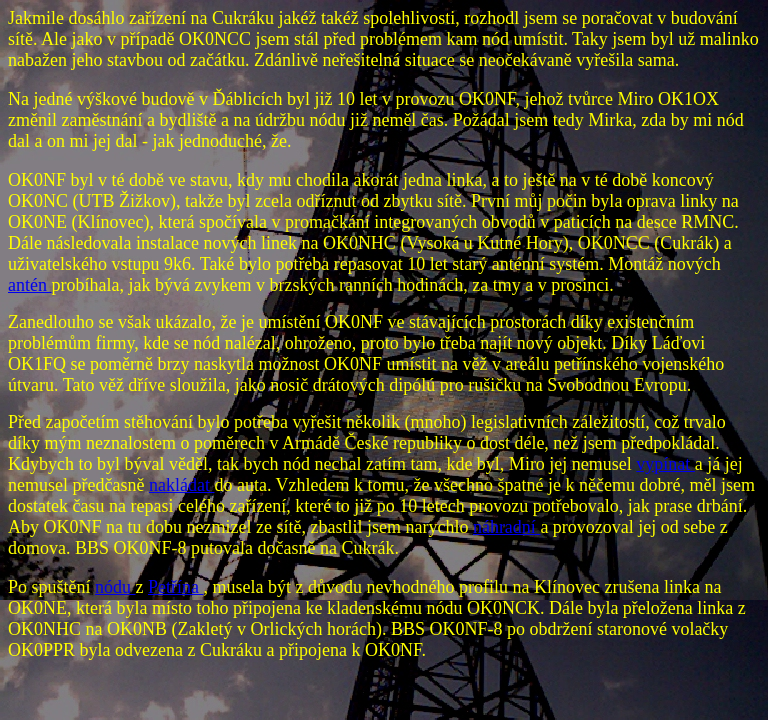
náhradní (506, 527)
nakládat (181, 485)
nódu (115, 587)
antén (29, 285)
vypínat (665, 464)
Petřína (176, 587)
